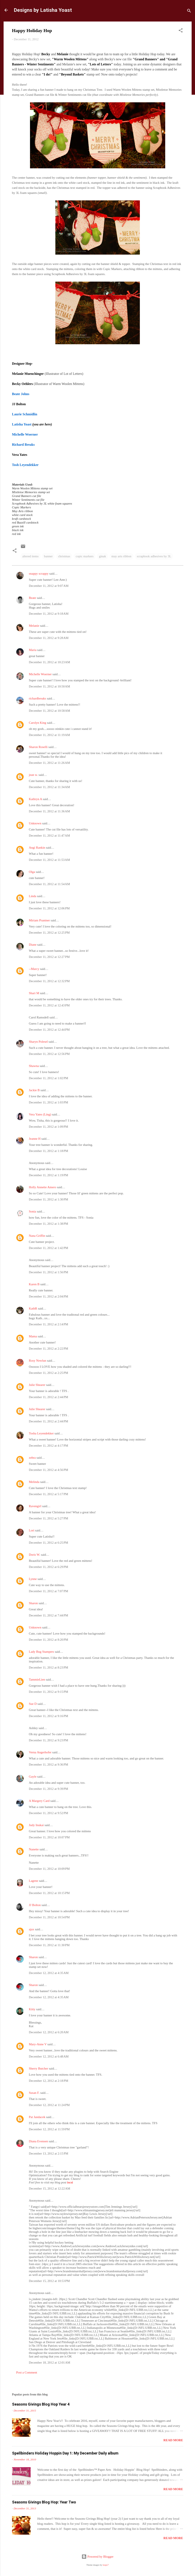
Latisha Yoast (21, 424)
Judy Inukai (36, 1825)
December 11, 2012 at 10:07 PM (49, 1837)
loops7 (106, 2565)
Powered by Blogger (97, 2556)
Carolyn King (37, 722)
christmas (64, 556)
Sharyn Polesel (38, 1041)
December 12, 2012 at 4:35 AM (49, 1973)
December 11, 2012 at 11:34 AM (49, 787)
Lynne (33, 1579)
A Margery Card (39, 1800)
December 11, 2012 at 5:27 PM (48, 1518)
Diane (33, 944)
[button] (180, 31)
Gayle (33, 1776)
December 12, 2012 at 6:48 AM (49, 2056)
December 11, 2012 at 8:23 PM (48, 1667)
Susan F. (34, 2092)
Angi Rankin (37, 847)
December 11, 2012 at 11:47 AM (49, 835)
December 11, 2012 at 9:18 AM (49, 613)
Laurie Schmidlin (24, 414)
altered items (30, 556)
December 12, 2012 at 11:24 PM (49, 2105)
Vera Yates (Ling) (40, 1114)
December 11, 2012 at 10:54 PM (49, 1917)
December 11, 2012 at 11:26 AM (49, 762)
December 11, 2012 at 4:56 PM (48, 1470)
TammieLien (37, 1679)
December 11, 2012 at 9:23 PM (48, 1740)
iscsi (70, 2182)
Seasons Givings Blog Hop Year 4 (41, 2404)
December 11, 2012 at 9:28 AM (49, 638)
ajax (31, 1929)
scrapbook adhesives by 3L (154, 556)
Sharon (33, 1603)
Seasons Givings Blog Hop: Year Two (44, 2502)
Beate (32, 597)
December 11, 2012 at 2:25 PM (48, 1372)
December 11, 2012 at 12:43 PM (49, 1005)
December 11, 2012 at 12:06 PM (49, 908)
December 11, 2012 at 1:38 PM (48, 1223)
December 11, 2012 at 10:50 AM (49, 686)
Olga (32, 872)
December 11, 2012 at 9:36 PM (48, 1764)
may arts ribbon (121, 556)
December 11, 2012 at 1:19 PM (48, 1175)
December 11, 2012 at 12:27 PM (49, 957)
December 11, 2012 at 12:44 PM (49, 1029)
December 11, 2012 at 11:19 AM (49, 735)
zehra (32, 1457)
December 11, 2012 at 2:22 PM (48, 1348)
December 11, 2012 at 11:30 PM (49, 1945)
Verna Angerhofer (40, 1752)
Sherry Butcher (38, 2068)
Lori (31, 1530)
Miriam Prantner (39, 920)
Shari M (34, 993)
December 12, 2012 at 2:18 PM (48, 2080)
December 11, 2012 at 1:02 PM (48, 1078)
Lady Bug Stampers (41, 1651)
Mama (33, 1336)
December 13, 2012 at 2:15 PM (48, 2153)
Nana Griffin (37, 1235)
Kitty (32, 2009)
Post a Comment (26, 2372)
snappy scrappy (39, 573)
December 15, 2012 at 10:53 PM (49, 2281)
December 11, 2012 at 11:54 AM (49, 884)
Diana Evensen (38, 2141)
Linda (32, 896)
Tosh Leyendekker (25, 465)
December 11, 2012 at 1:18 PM (48, 1151)
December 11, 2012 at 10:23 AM (49, 662)
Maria (33, 650)
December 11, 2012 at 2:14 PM (48, 1324)
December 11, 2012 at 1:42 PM (48, 1248)
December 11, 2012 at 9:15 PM (48, 1691)
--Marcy (34, 969)
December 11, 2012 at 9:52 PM (48, 1813)
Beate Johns (20, 394)
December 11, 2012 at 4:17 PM (48, 1445)
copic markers (85, 556)
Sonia (32, 1211)
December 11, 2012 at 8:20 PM (48, 1639)
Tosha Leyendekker (41, 1433)
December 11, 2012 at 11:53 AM (49, 859)
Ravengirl (35, 1506)
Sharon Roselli (38, 747)
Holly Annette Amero (42, 1187)
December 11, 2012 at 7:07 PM (48, 1591)
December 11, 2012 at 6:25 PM (48, 1542)
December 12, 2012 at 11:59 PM (49, 2129)
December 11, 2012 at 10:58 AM (49, 710)
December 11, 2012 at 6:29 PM (48, 1567)
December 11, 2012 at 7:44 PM (48, 1615)
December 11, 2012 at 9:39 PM (48, 1788)
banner (48, 556)
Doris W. (34, 1554)
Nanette (34, 1849)
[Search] (189, 11)
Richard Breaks (23, 444)
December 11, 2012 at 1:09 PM (48, 1126)
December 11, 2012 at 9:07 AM (49, 585)
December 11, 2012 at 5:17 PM (48, 1494)
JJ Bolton (35, 1905)
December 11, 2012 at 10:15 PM (49, 1893)
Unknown (35, 823)
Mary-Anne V (38, 2044)
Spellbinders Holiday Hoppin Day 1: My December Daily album (65, 2453)
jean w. (33, 774)
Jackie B (34, 1090)
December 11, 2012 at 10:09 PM (49, 1868)
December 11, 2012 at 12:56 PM (49, 1054)
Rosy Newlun (37, 1360)
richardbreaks (37, 698)
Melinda (34, 1482)
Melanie (34, 625)
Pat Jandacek (37, 2117)
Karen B (34, 1284)
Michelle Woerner (25, 434)
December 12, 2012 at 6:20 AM (49, 2032)
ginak (102, 556)
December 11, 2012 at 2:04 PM (48, 1296)
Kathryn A (35, 799)
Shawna (34, 1066)
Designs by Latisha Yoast (43, 10)
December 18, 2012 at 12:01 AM (49, 2362)
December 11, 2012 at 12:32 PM (49, 981)
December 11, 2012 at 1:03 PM (48, 1102)
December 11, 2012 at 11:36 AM (49, 811)
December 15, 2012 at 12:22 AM (49, 2188)
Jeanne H (35, 1138)
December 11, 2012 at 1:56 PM (48, 1272)
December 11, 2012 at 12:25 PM (49, 932)
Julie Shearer (37, 1385)
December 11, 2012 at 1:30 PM (48, 1199)
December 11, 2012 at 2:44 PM (48, 1397)
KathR (33, 1308)
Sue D (33, 1703)
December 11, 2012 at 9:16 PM (48, 1716)
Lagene (33, 1880)
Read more (173, 2440)
